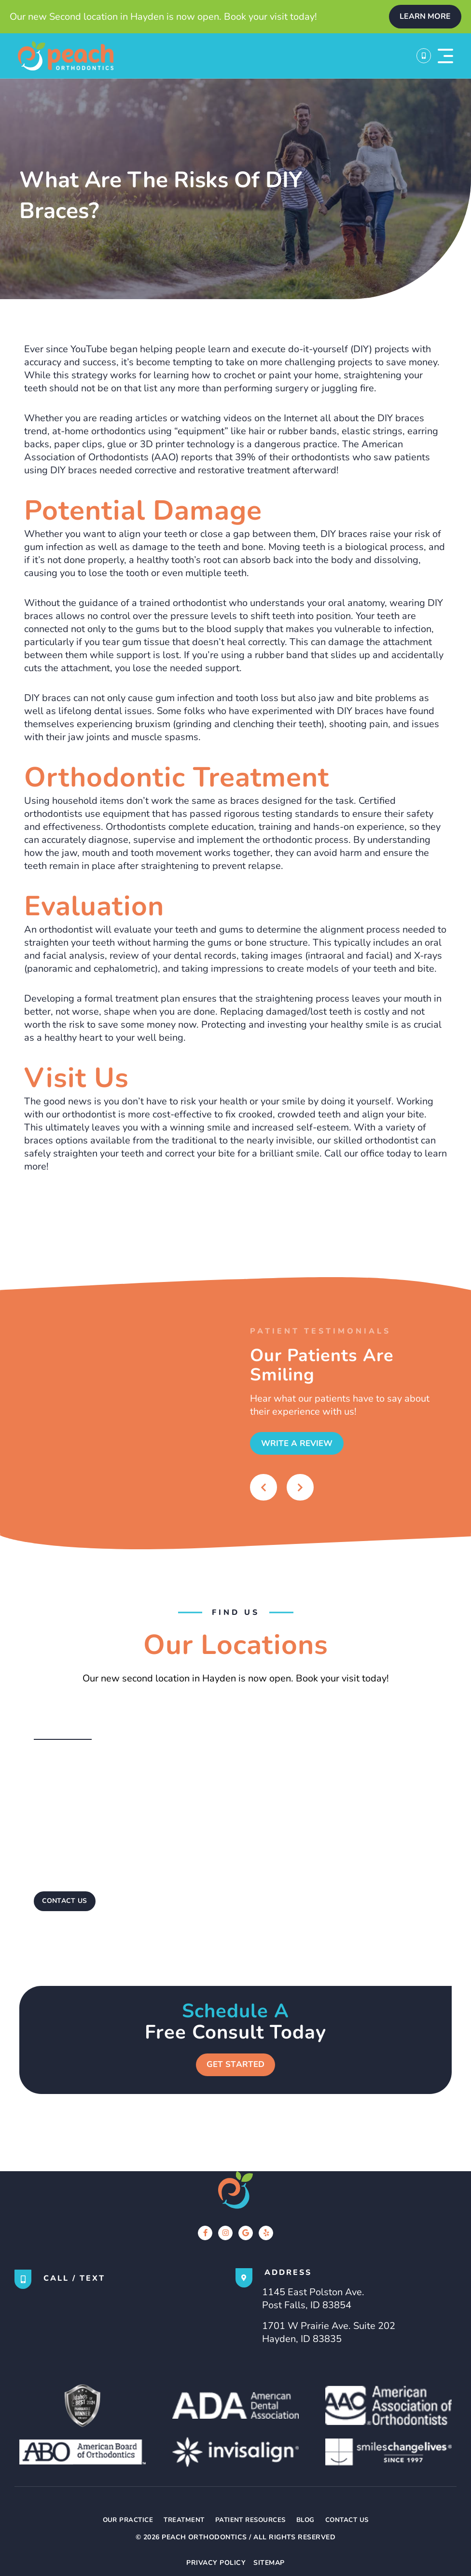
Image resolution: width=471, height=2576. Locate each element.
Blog (308, 2521)
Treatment (181, 2521)
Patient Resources (251, 2521)
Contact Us (352, 2521)
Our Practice (123, 2521)
